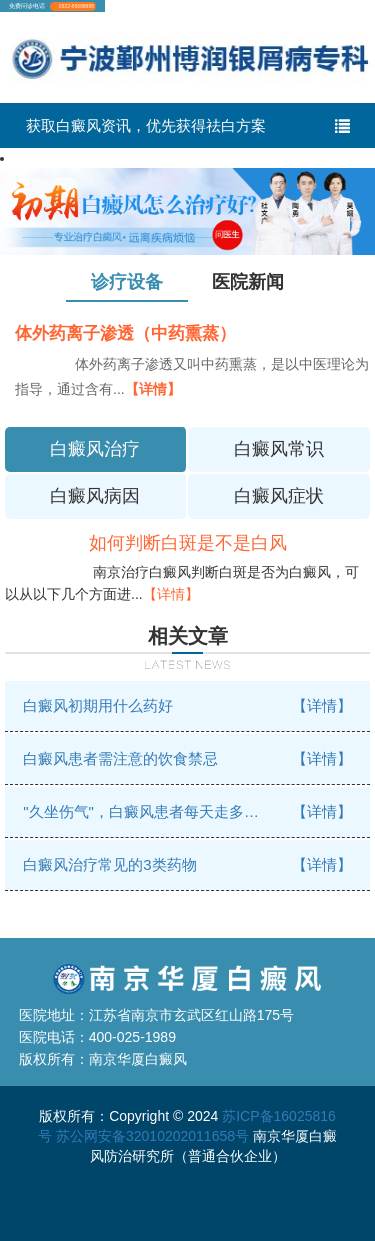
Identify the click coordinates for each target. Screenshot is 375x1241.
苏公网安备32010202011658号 (152, 1136)
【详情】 (153, 389)
